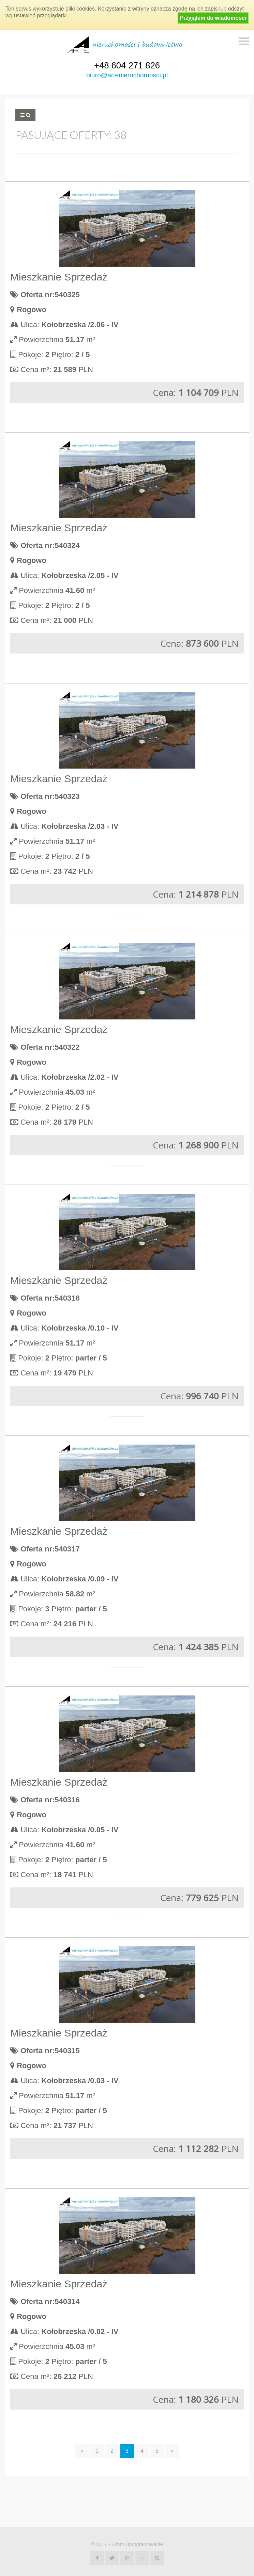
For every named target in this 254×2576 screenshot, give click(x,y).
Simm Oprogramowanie (137, 2544)
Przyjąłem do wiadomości (213, 18)
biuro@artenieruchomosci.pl (127, 75)
